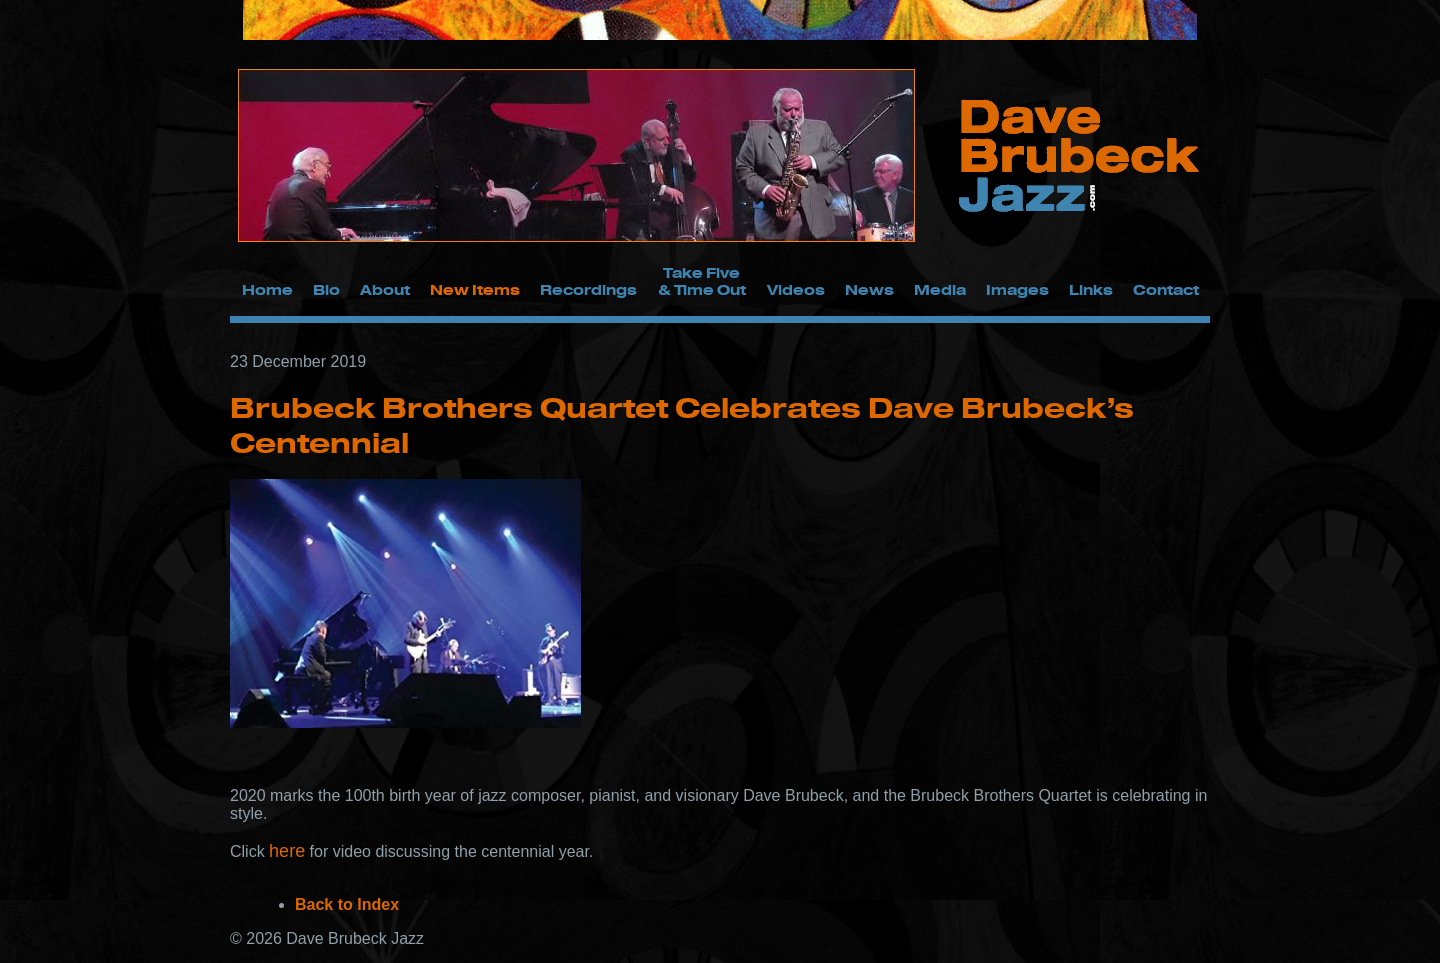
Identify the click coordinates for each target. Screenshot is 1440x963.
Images (1017, 289)
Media (940, 289)
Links (1091, 289)
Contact (1166, 289)
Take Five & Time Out (702, 281)
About (385, 289)
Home (267, 289)
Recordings (588, 289)
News (869, 289)
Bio (326, 289)
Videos (796, 289)
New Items (475, 289)
